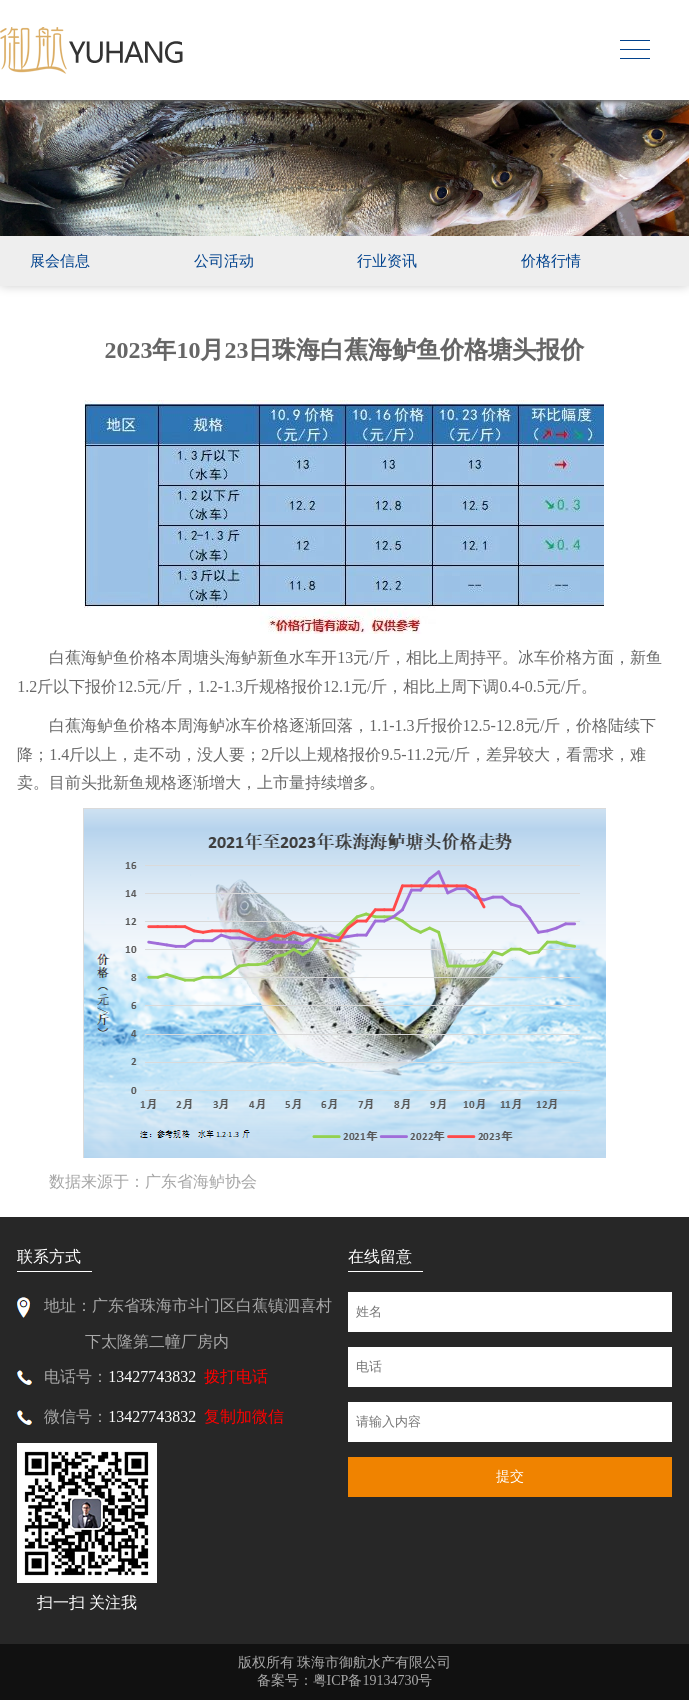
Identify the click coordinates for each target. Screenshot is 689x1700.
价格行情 (551, 261)
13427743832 (152, 1376)
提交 (510, 1476)
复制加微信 (244, 1416)
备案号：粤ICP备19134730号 (345, 1680)
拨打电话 (236, 1376)
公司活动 (224, 261)
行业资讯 (387, 261)
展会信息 (60, 261)
